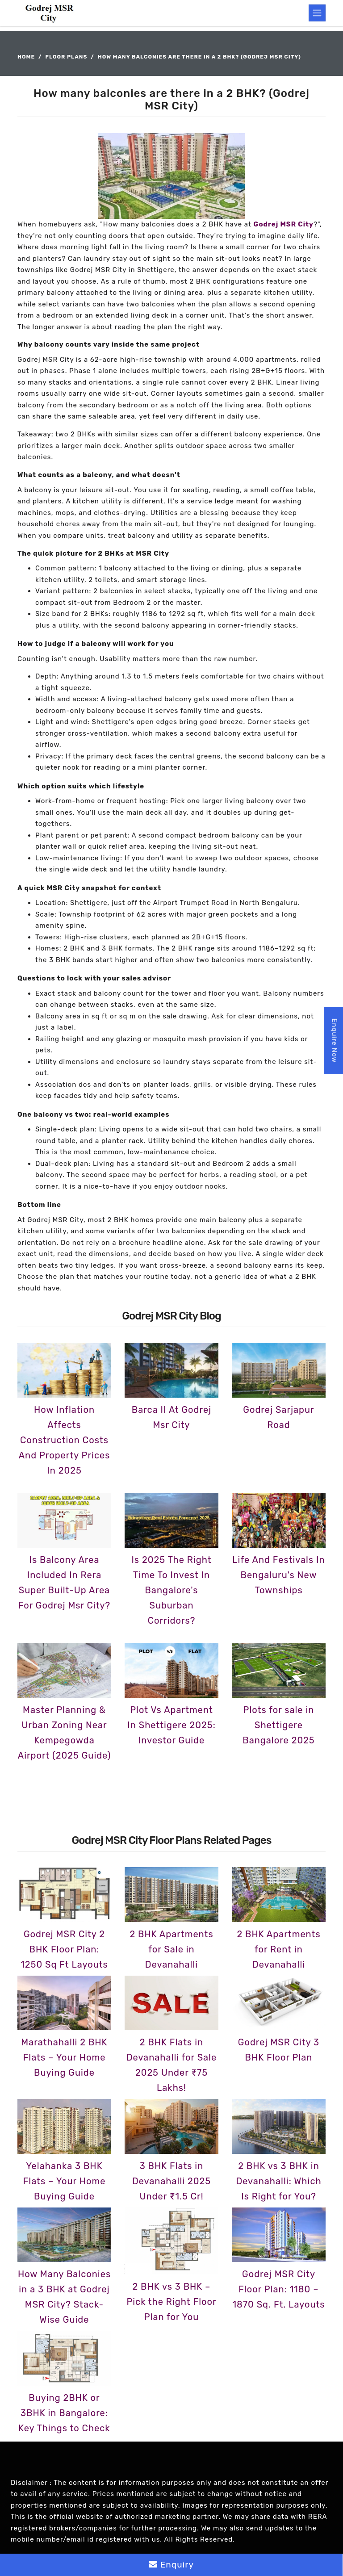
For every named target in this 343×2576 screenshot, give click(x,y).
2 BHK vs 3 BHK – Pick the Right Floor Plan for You (171, 2301)
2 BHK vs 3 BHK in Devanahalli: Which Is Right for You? (278, 2181)
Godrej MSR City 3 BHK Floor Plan (278, 2050)
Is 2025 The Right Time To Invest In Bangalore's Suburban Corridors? (171, 1590)
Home (26, 57)
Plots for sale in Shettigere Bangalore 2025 (278, 1725)
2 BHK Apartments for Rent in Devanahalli (278, 1949)
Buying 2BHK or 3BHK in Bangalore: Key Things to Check (64, 2413)
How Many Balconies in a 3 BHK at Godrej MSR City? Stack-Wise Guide (64, 2297)
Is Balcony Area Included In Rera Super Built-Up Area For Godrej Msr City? (64, 1582)
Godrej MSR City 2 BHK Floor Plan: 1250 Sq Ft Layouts (64, 1949)
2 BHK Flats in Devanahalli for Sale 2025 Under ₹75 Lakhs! (171, 2065)
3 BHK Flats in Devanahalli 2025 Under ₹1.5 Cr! (171, 2181)
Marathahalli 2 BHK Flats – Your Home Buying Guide (64, 2057)
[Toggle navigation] (317, 12)
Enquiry (171, 2564)
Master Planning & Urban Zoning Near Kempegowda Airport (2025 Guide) (64, 1733)
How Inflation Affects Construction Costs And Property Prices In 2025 (64, 1440)
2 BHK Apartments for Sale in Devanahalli (171, 1949)
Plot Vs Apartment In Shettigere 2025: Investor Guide (171, 1725)
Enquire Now (334, 1040)
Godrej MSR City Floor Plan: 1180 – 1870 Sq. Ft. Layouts (279, 2289)
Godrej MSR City (284, 224)
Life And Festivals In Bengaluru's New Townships (278, 1575)
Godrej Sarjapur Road (278, 1417)
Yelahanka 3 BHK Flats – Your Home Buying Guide (64, 2181)
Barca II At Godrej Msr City (171, 1417)
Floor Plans (67, 57)
